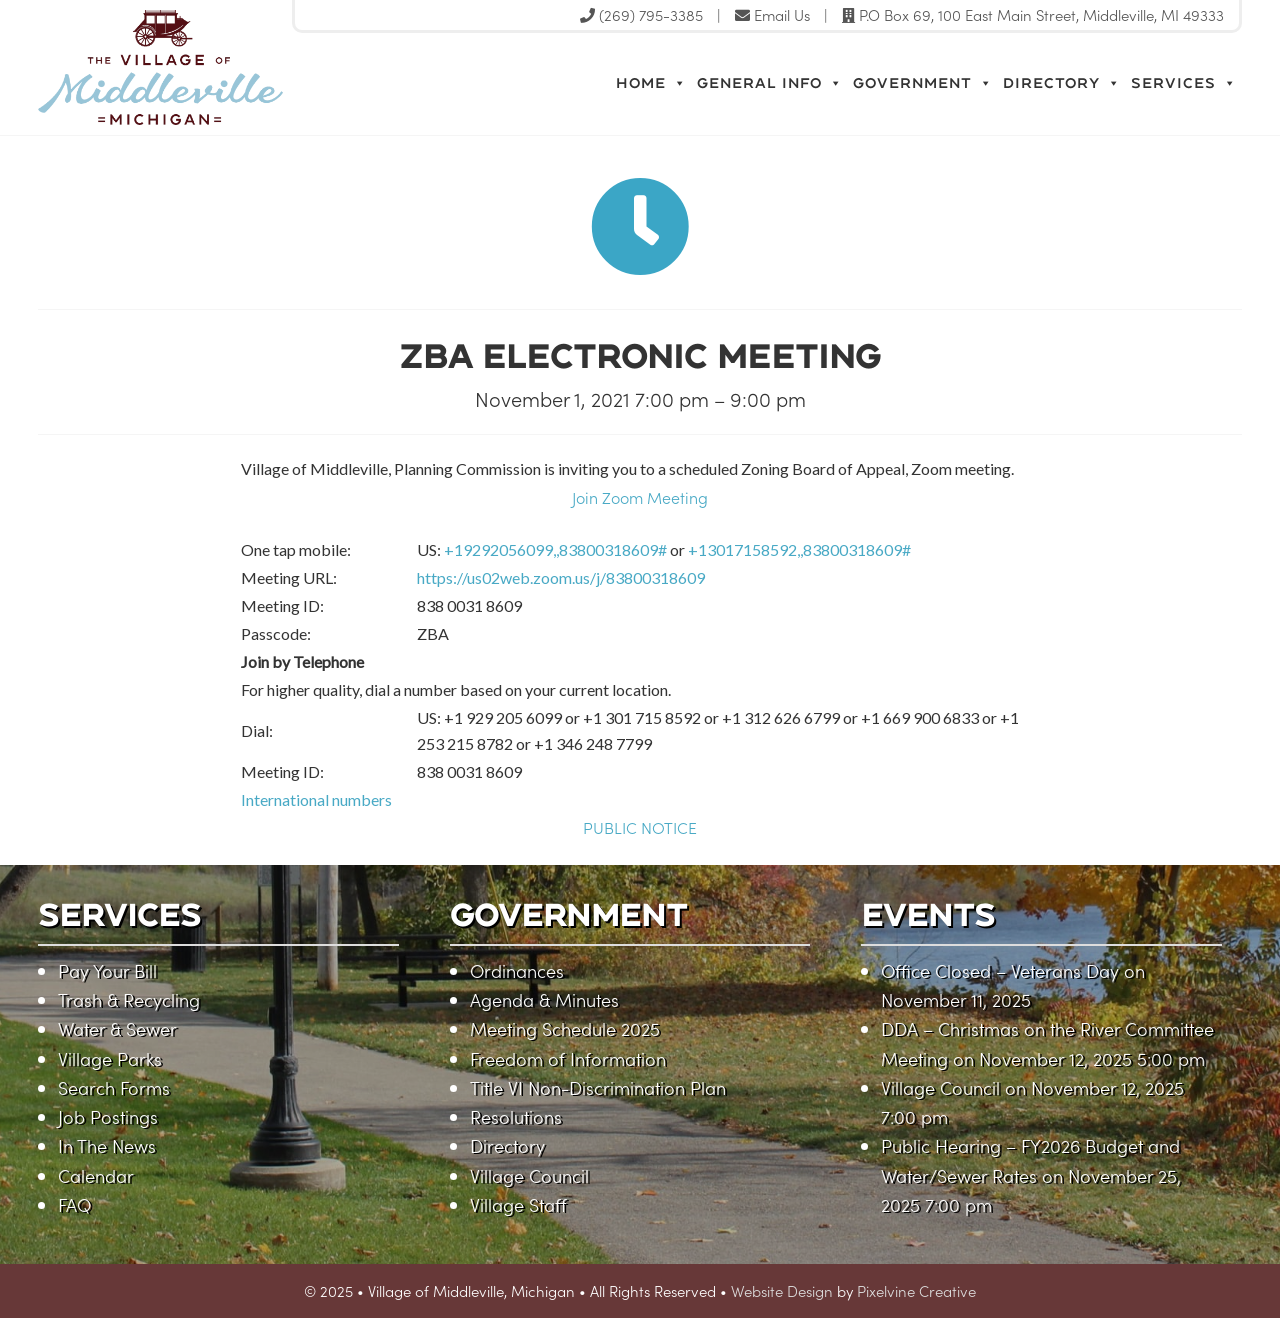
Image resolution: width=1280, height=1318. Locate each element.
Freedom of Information (568, 1058)
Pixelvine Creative (916, 1290)
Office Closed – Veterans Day (1000, 970)
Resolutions (516, 1116)
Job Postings (108, 1116)
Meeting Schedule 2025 (565, 1028)
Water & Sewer (117, 1028)
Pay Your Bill (107, 970)
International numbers (316, 799)
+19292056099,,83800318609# (555, 549)
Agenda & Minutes (544, 999)
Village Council (529, 1175)
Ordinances (517, 970)
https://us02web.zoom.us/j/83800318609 (561, 577)
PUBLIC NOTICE (640, 827)
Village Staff (518, 1204)
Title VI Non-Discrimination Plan (598, 1087)
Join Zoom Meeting (640, 497)
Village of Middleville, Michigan (250, 67)
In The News (107, 1145)
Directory (1062, 83)
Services (1184, 83)
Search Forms (114, 1087)
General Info (770, 83)
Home (651, 83)
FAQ (74, 1204)
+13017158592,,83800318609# (799, 549)
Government (923, 83)
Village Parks (110, 1058)
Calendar (96, 1175)
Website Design (782, 1290)
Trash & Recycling (129, 999)
